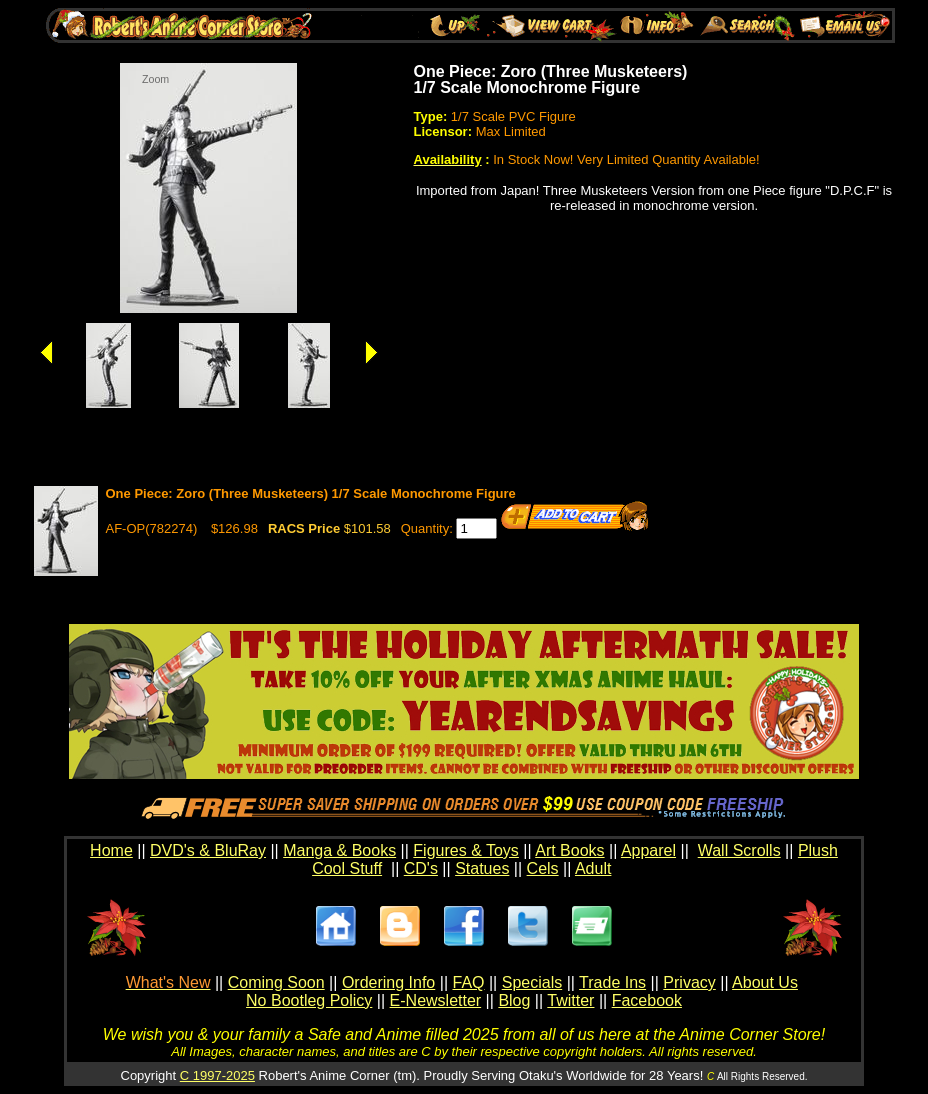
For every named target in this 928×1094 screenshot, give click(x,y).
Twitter (570, 1000)
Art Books (569, 850)
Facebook (647, 1000)
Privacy (689, 982)
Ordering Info (388, 982)
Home (111, 850)
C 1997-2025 (217, 1075)
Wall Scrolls (739, 850)
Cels (543, 868)
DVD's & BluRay (208, 850)
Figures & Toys (466, 850)
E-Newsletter (436, 1000)
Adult (593, 868)
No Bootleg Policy (309, 1000)
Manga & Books (339, 850)
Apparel (648, 850)
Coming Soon (276, 982)
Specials (532, 982)
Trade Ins (612, 982)
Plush (818, 850)
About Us (765, 982)
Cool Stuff (347, 868)
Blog (514, 1000)
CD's (421, 868)
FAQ (468, 982)
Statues (482, 868)
